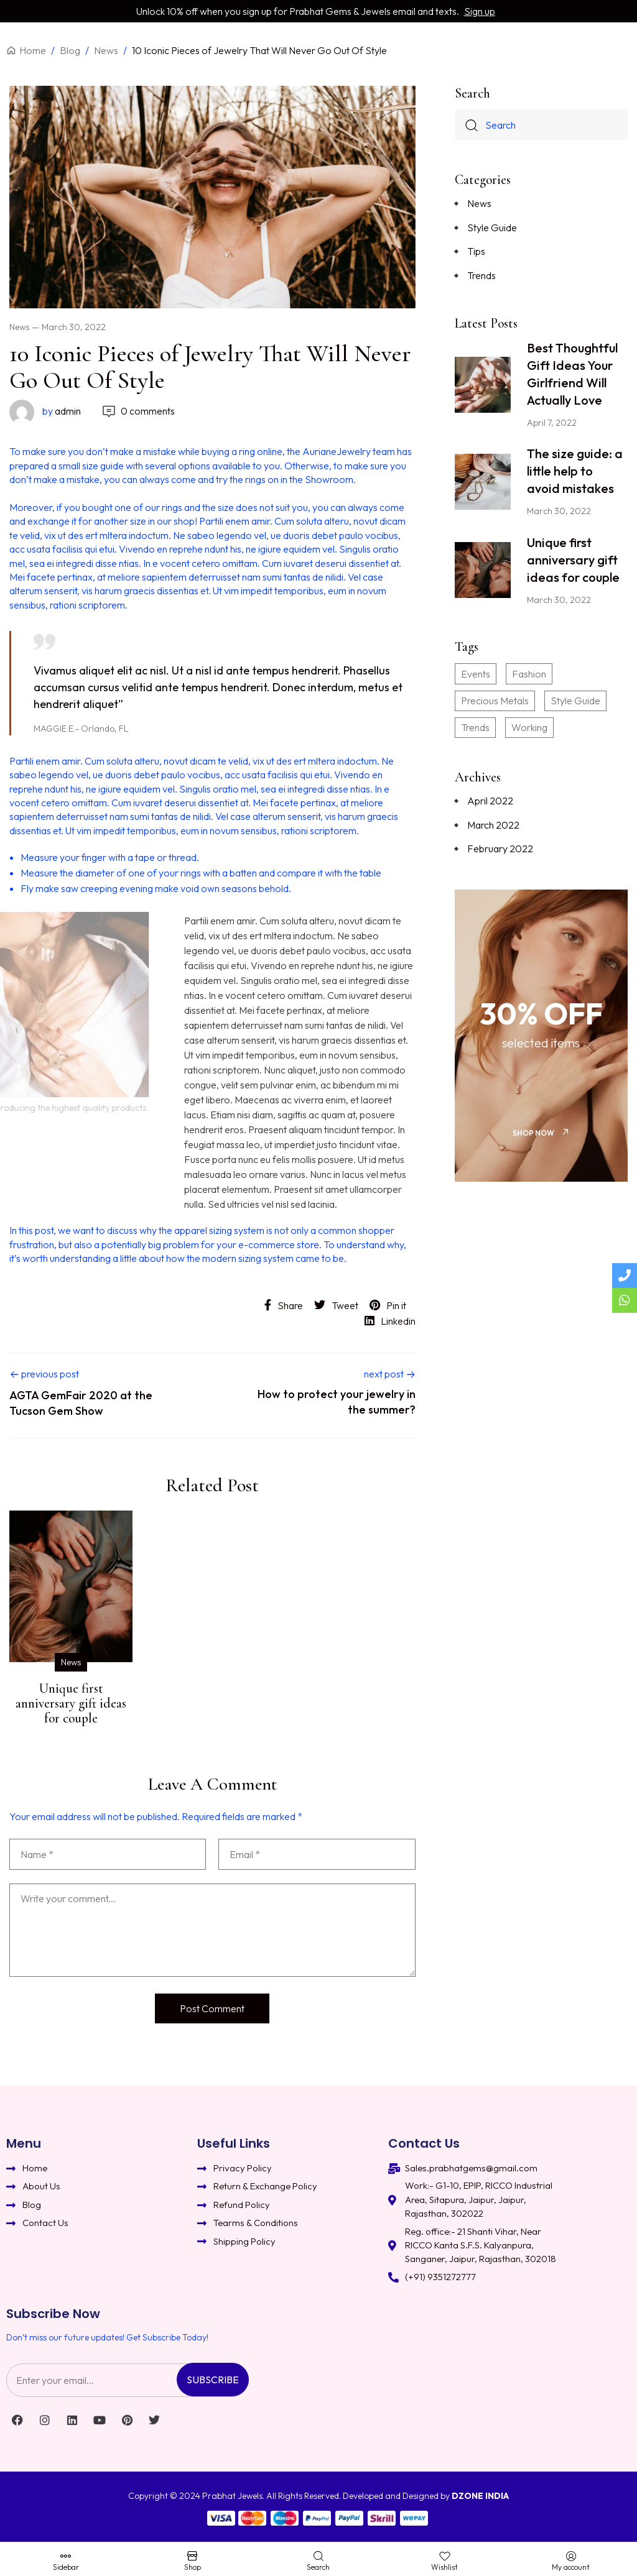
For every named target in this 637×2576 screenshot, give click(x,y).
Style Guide (492, 227)
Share (283, 1305)
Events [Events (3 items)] (475, 674)
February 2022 (500, 848)
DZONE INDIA (480, 2495)
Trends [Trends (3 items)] (475, 727)
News (19, 327)
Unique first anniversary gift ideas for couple (71, 1703)
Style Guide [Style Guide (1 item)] (575, 700)
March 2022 (493, 825)
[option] (71, 1621)
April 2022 (490, 800)
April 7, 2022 (552, 422)
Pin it (388, 1305)
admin (45, 411)
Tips (476, 251)
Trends (481, 275)
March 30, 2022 (74, 327)
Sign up (479, 11)
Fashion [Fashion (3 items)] (529, 674)
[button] (541, 1133)
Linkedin (390, 1321)
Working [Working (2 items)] (529, 727)
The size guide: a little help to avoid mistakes (575, 471)
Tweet (336, 1305)
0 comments (138, 411)
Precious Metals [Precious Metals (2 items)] (495, 700)
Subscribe (213, 2379)
